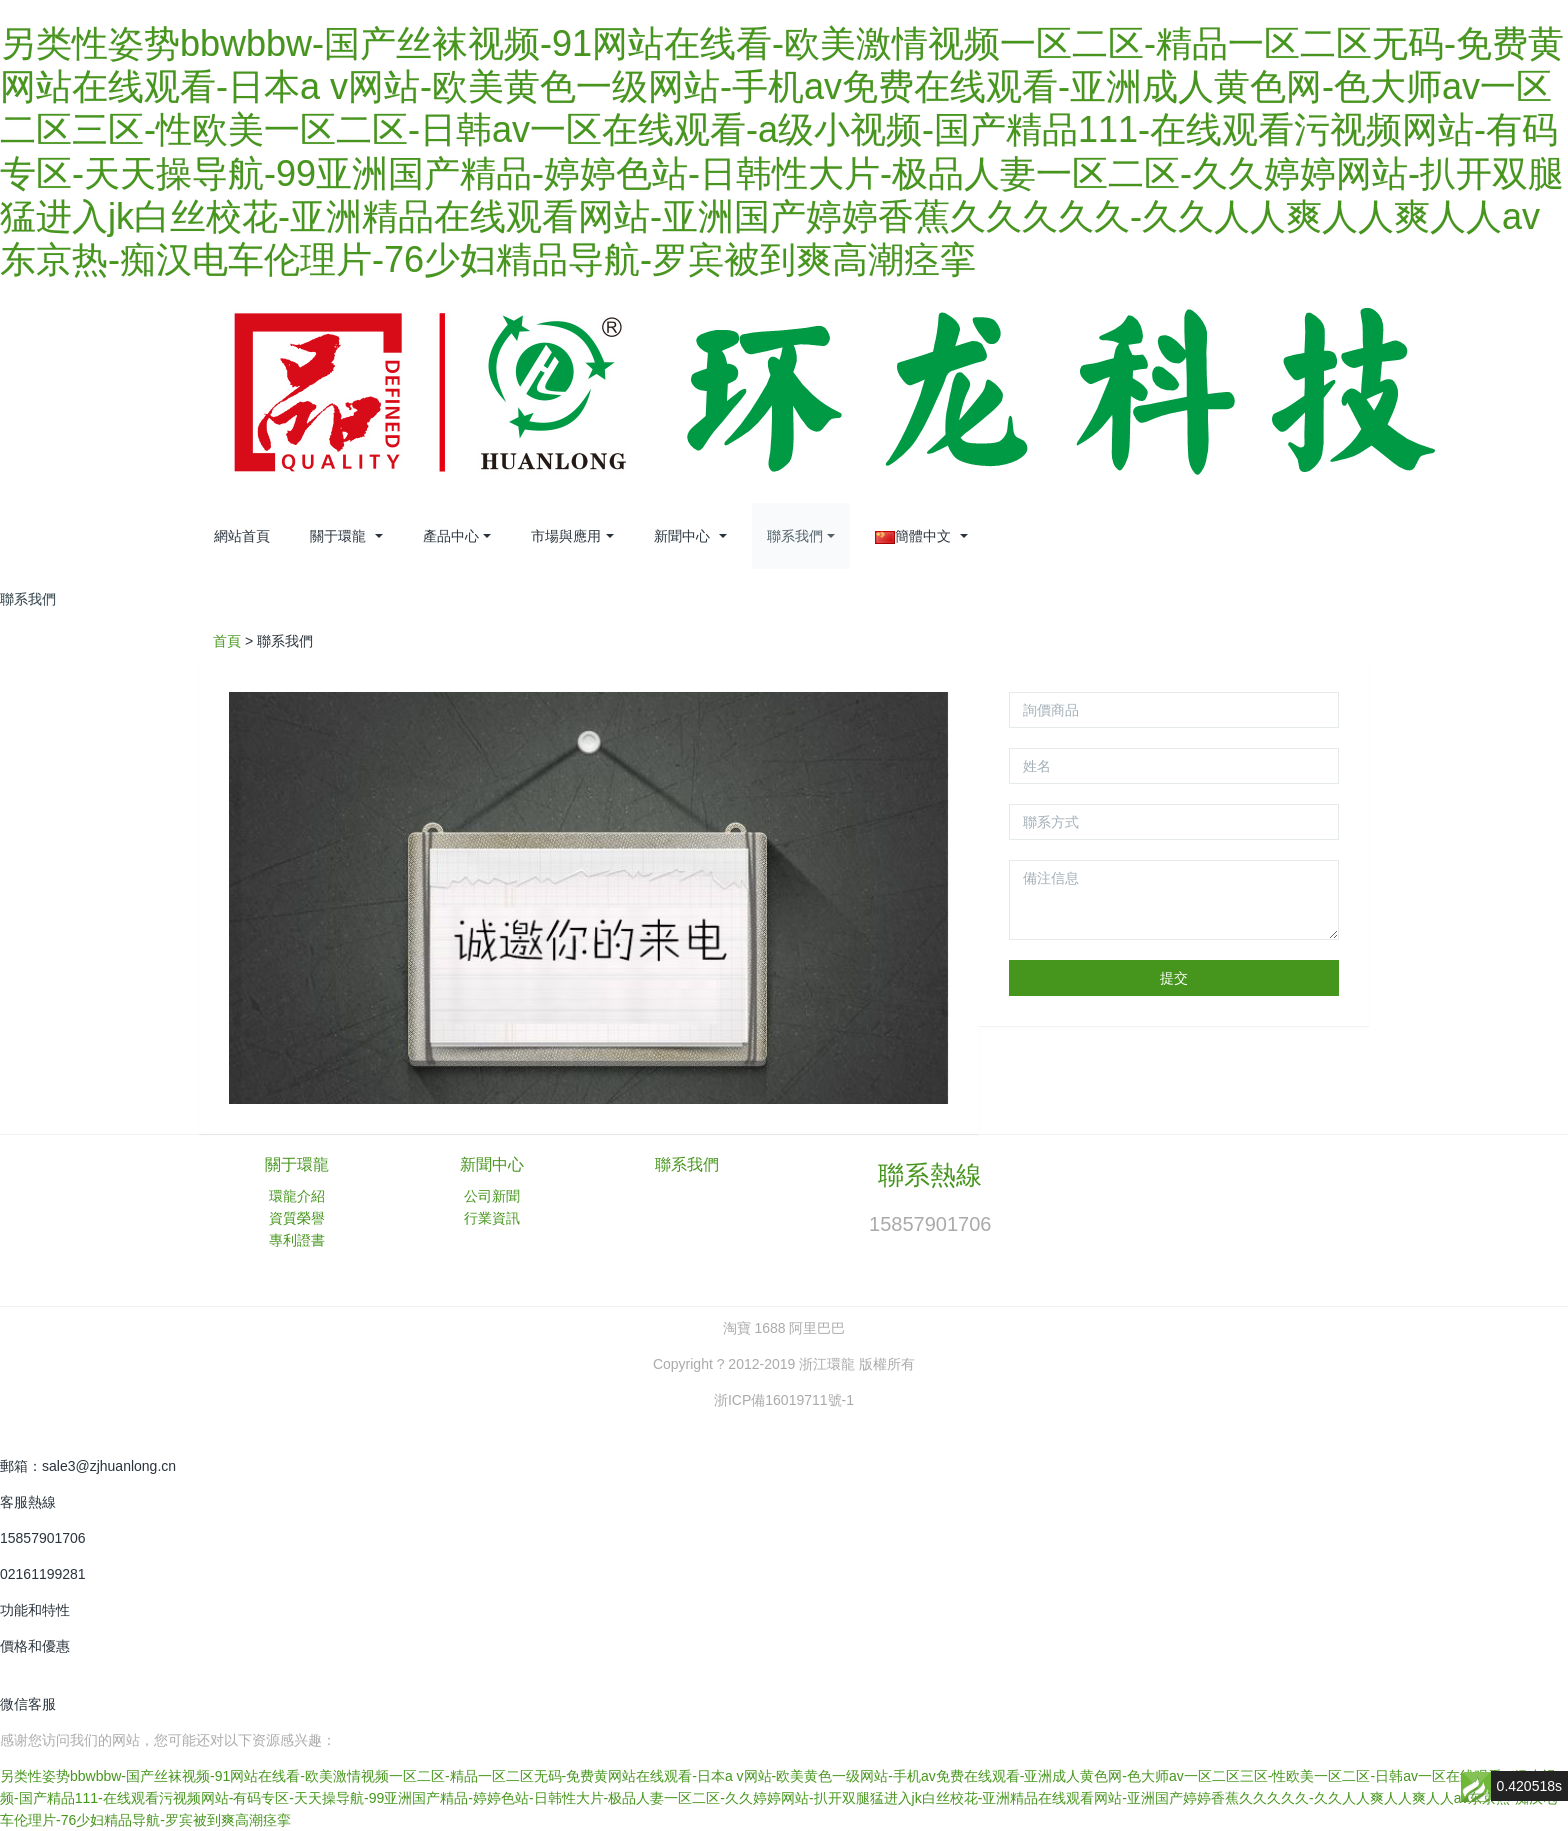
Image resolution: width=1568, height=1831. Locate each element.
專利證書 (297, 1240)
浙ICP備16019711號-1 (784, 1400)
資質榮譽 (297, 1218)
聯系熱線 (930, 1175)
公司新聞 (492, 1196)
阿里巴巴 (817, 1328)
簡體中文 (915, 536)
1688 (769, 1328)
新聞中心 (684, 536)
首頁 (227, 641)
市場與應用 (566, 536)
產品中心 (451, 536)
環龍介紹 (297, 1196)
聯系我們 (795, 536)
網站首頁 (242, 536)
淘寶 (737, 1328)
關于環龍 (340, 536)
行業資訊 (492, 1218)
